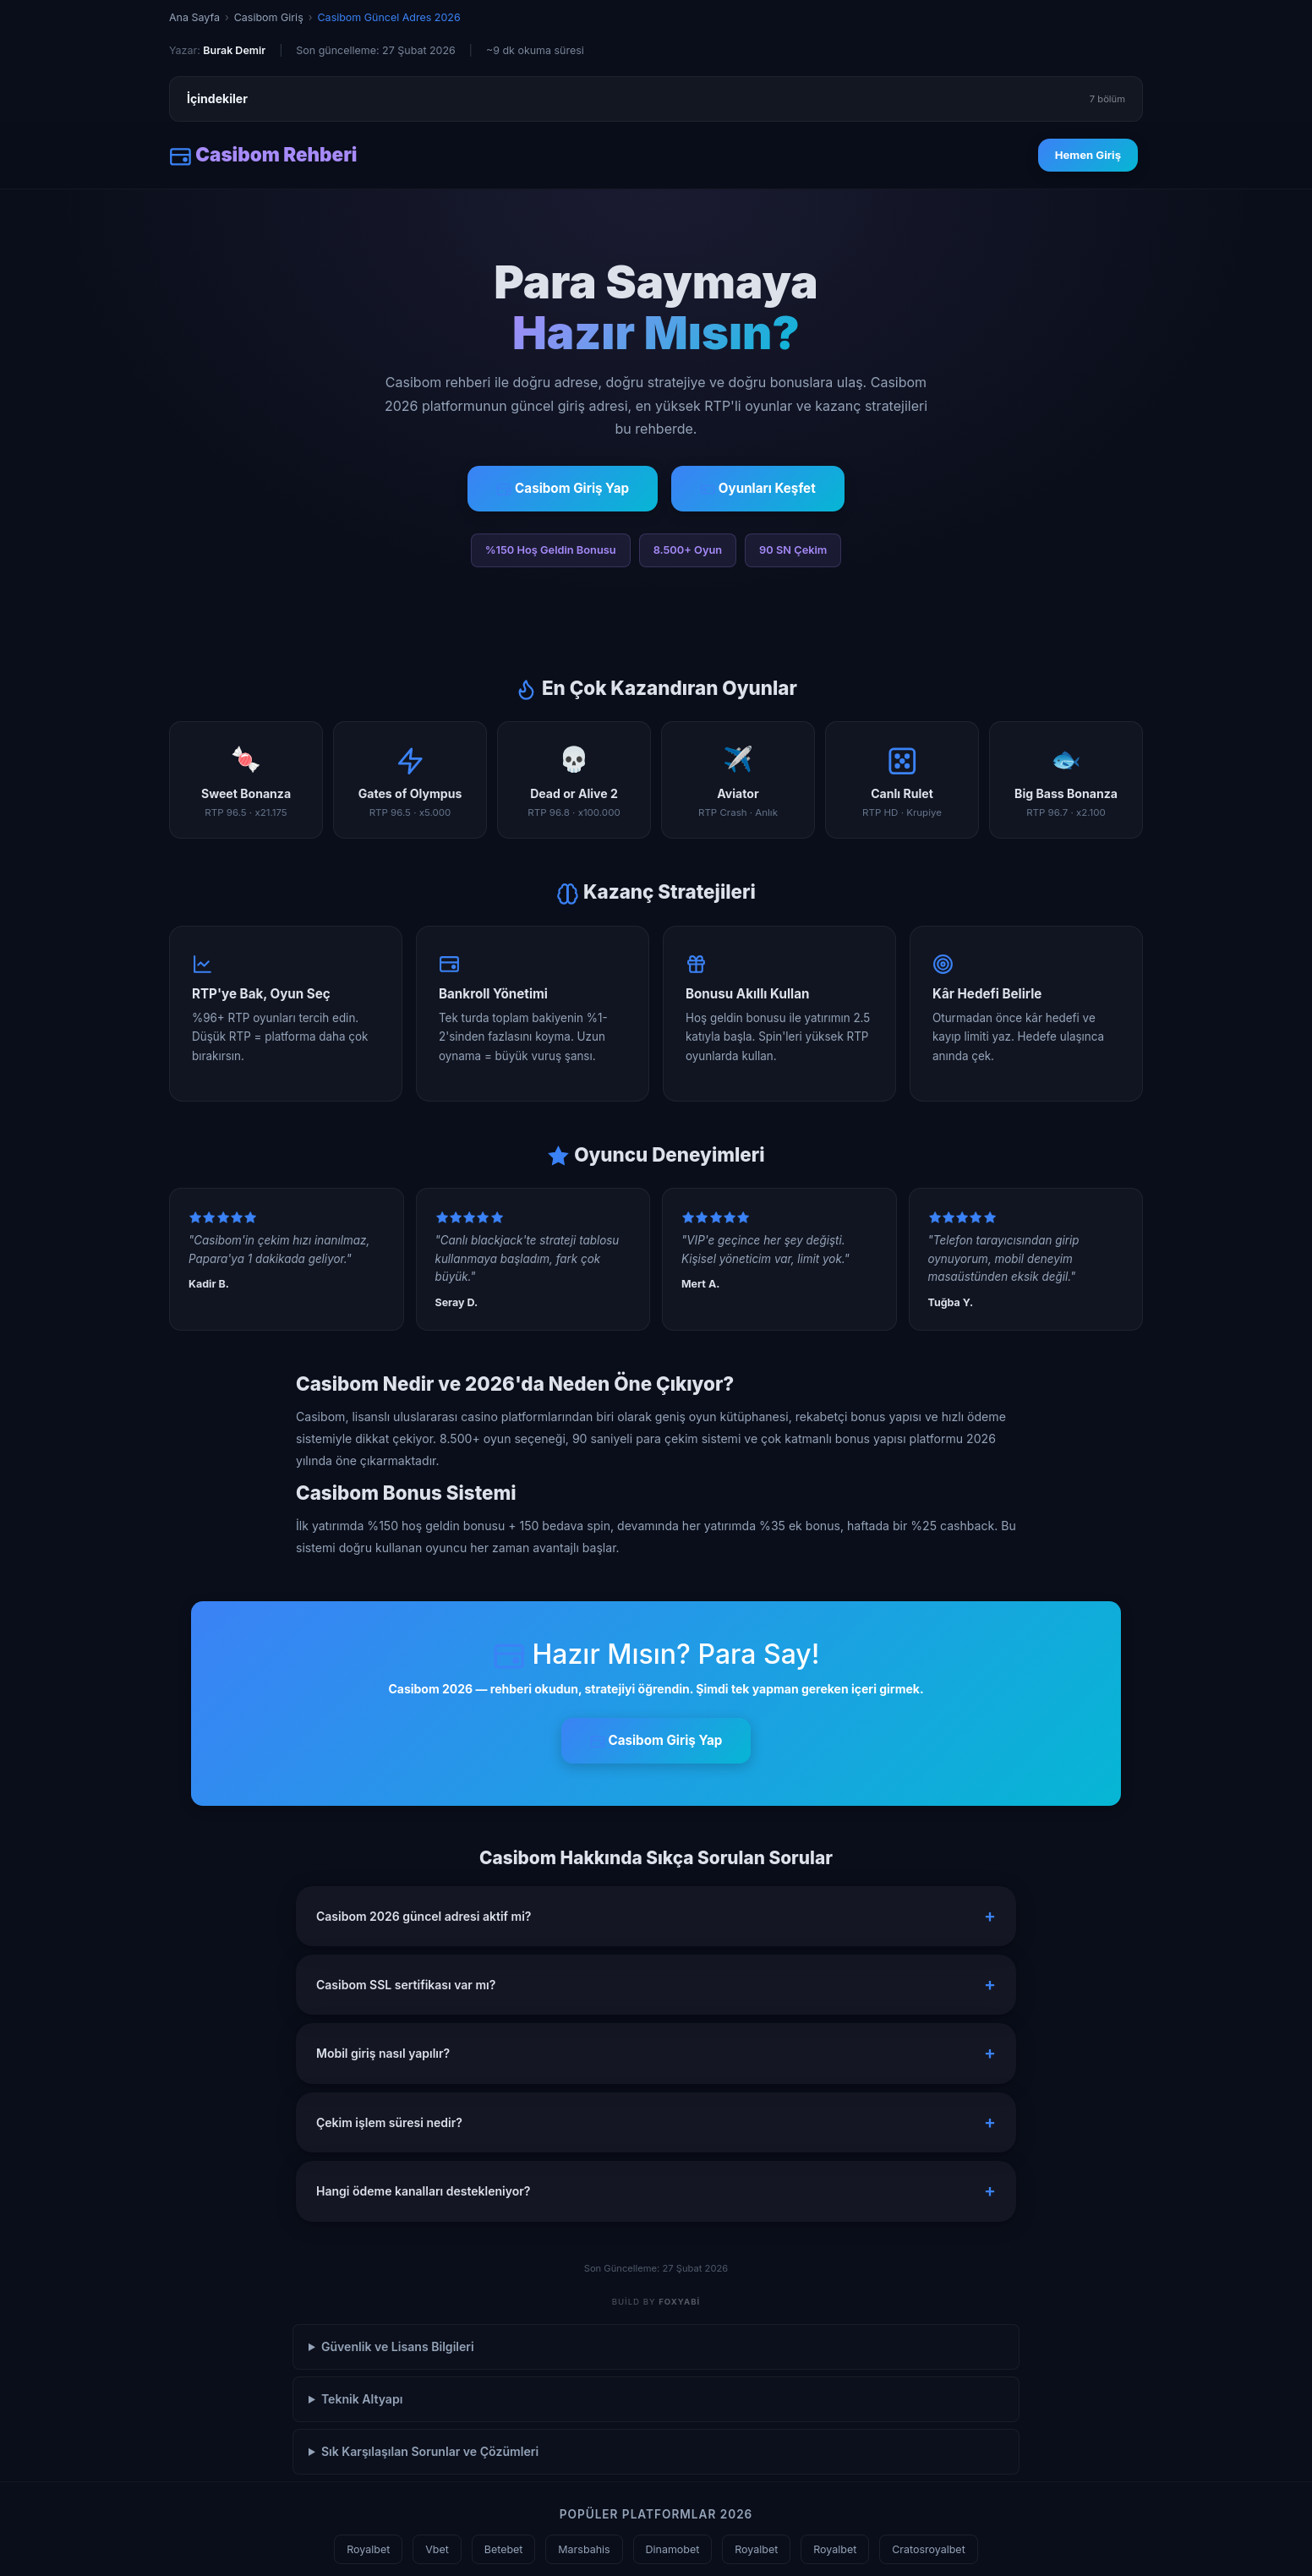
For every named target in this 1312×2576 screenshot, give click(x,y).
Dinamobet (673, 2549)
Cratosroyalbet (928, 2549)
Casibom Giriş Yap (562, 488)
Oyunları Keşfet (758, 488)
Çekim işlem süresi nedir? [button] (389, 2122)
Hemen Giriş (1088, 154)
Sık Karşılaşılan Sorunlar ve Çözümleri (429, 2451)
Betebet (503, 2549)
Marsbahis (584, 2549)
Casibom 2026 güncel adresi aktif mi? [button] (423, 1916)
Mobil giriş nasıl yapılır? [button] (383, 2053)
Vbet (437, 2549)
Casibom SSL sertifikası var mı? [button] (405, 1984)
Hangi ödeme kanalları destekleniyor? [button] (423, 2191)
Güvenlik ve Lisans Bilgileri (397, 2346)
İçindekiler (656, 99)
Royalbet (368, 2549)
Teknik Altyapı (362, 2399)
